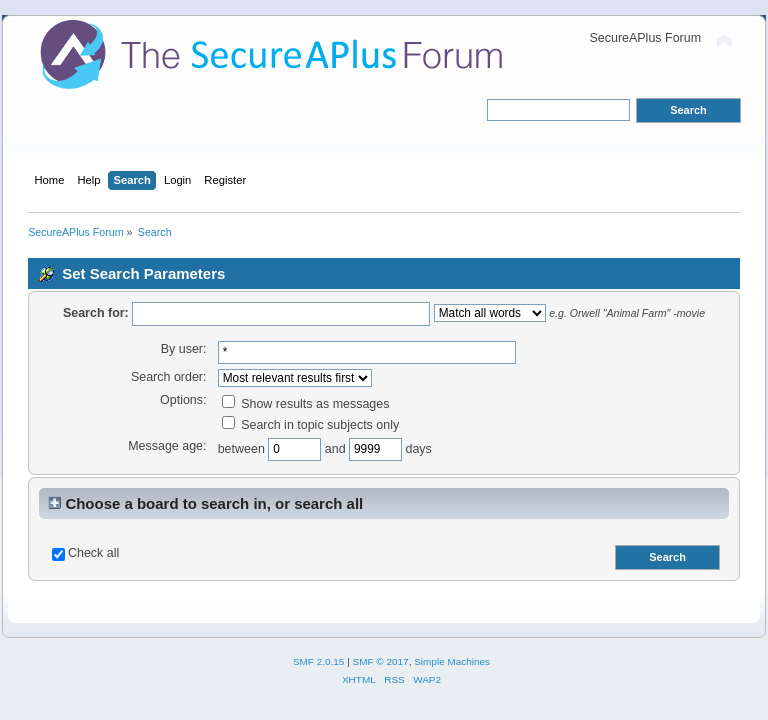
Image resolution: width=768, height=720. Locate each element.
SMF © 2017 (381, 661)
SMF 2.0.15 (319, 661)
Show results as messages (306, 404)
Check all (93, 553)
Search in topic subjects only (311, 425)
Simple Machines (452, 661)
